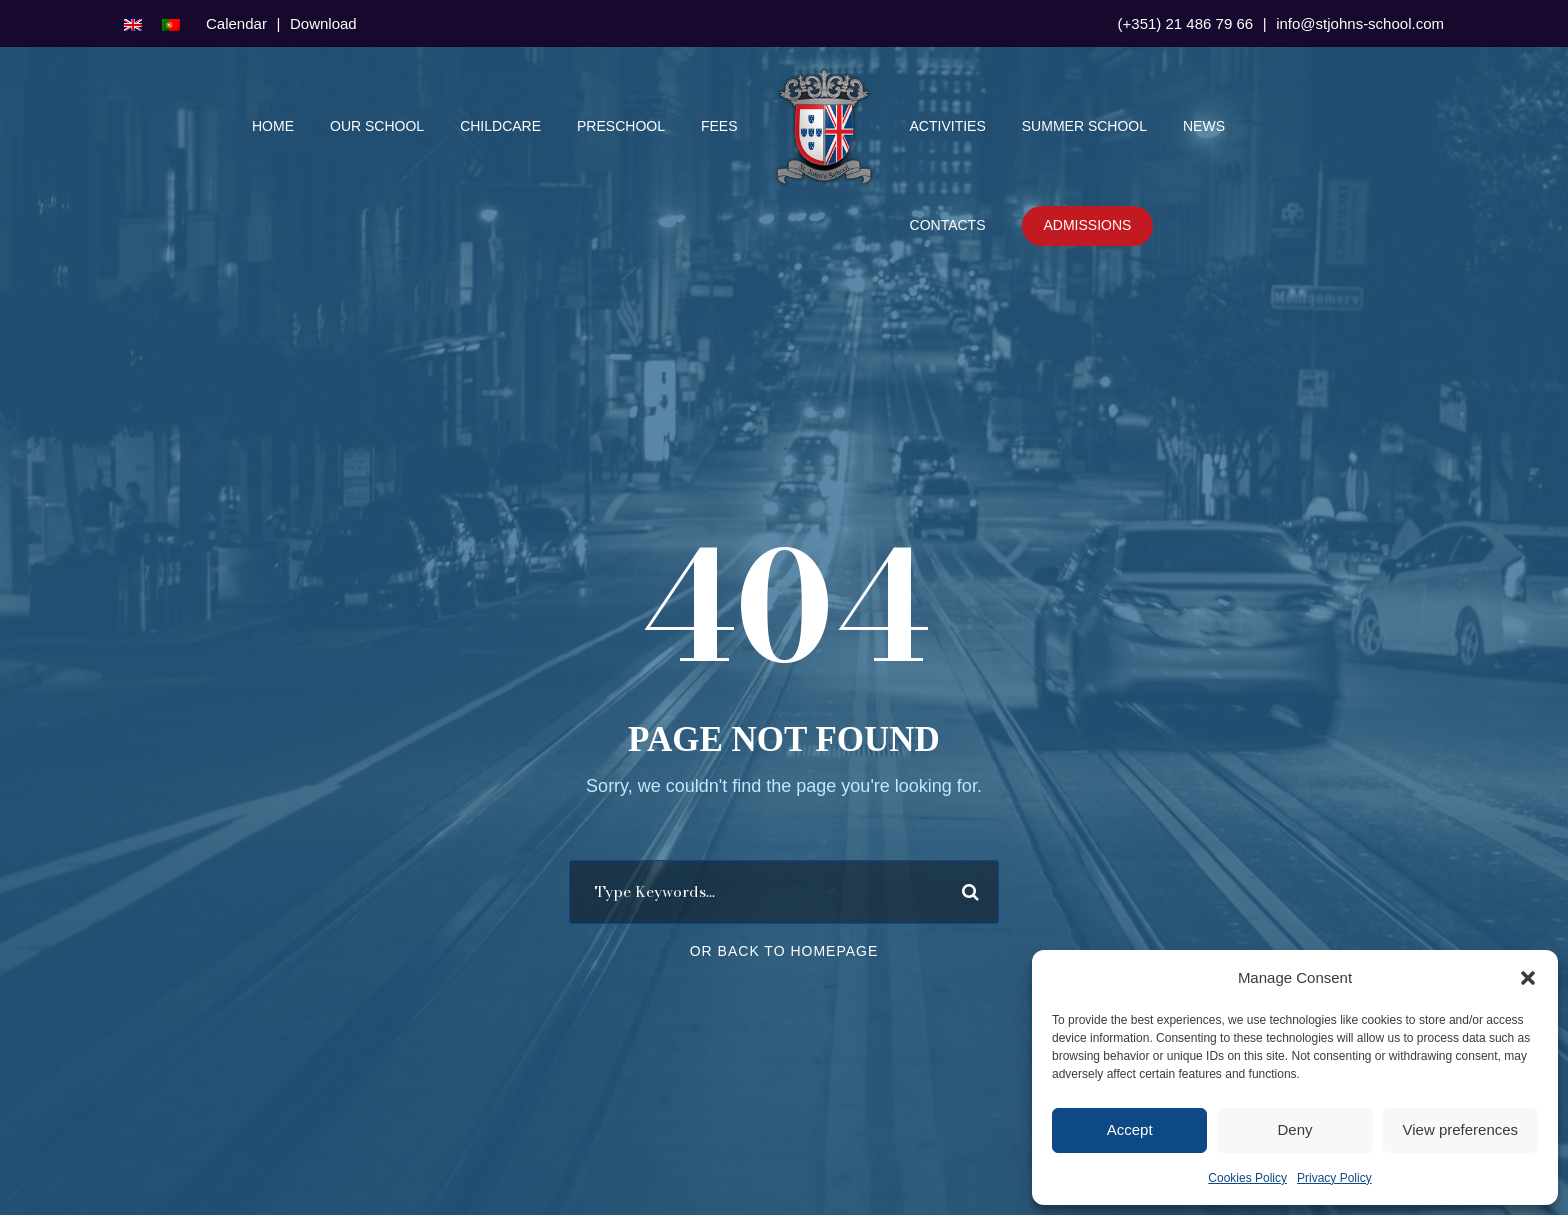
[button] (1528, 978)
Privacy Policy (1334, 1178)
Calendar (236, 23)
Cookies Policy (1247, 1178)
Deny (1294, 1129)
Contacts (948, 225)
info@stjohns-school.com (1360, 23)
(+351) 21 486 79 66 (1186, 23)
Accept (1130, 1129)
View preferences (1461, 1129)
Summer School (1084, 126)
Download (323, 23)
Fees (719, 126)
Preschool (621, 126)
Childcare (500, 126)
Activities (948, 126)
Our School (377, 126)
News (1204, 126)
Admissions (1088, 225)
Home (273, 126)
